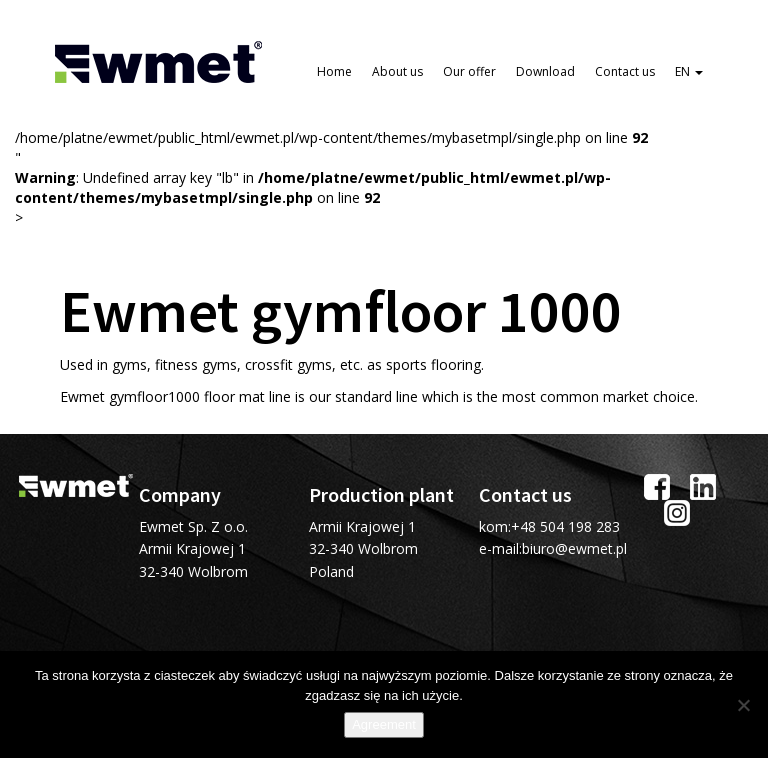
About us (397, 71)
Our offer (469, 71)
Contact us (625, 71)
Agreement (384, 724)
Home (334, 71)
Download (545, 71)
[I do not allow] (743, 705)
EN (689, 71)
